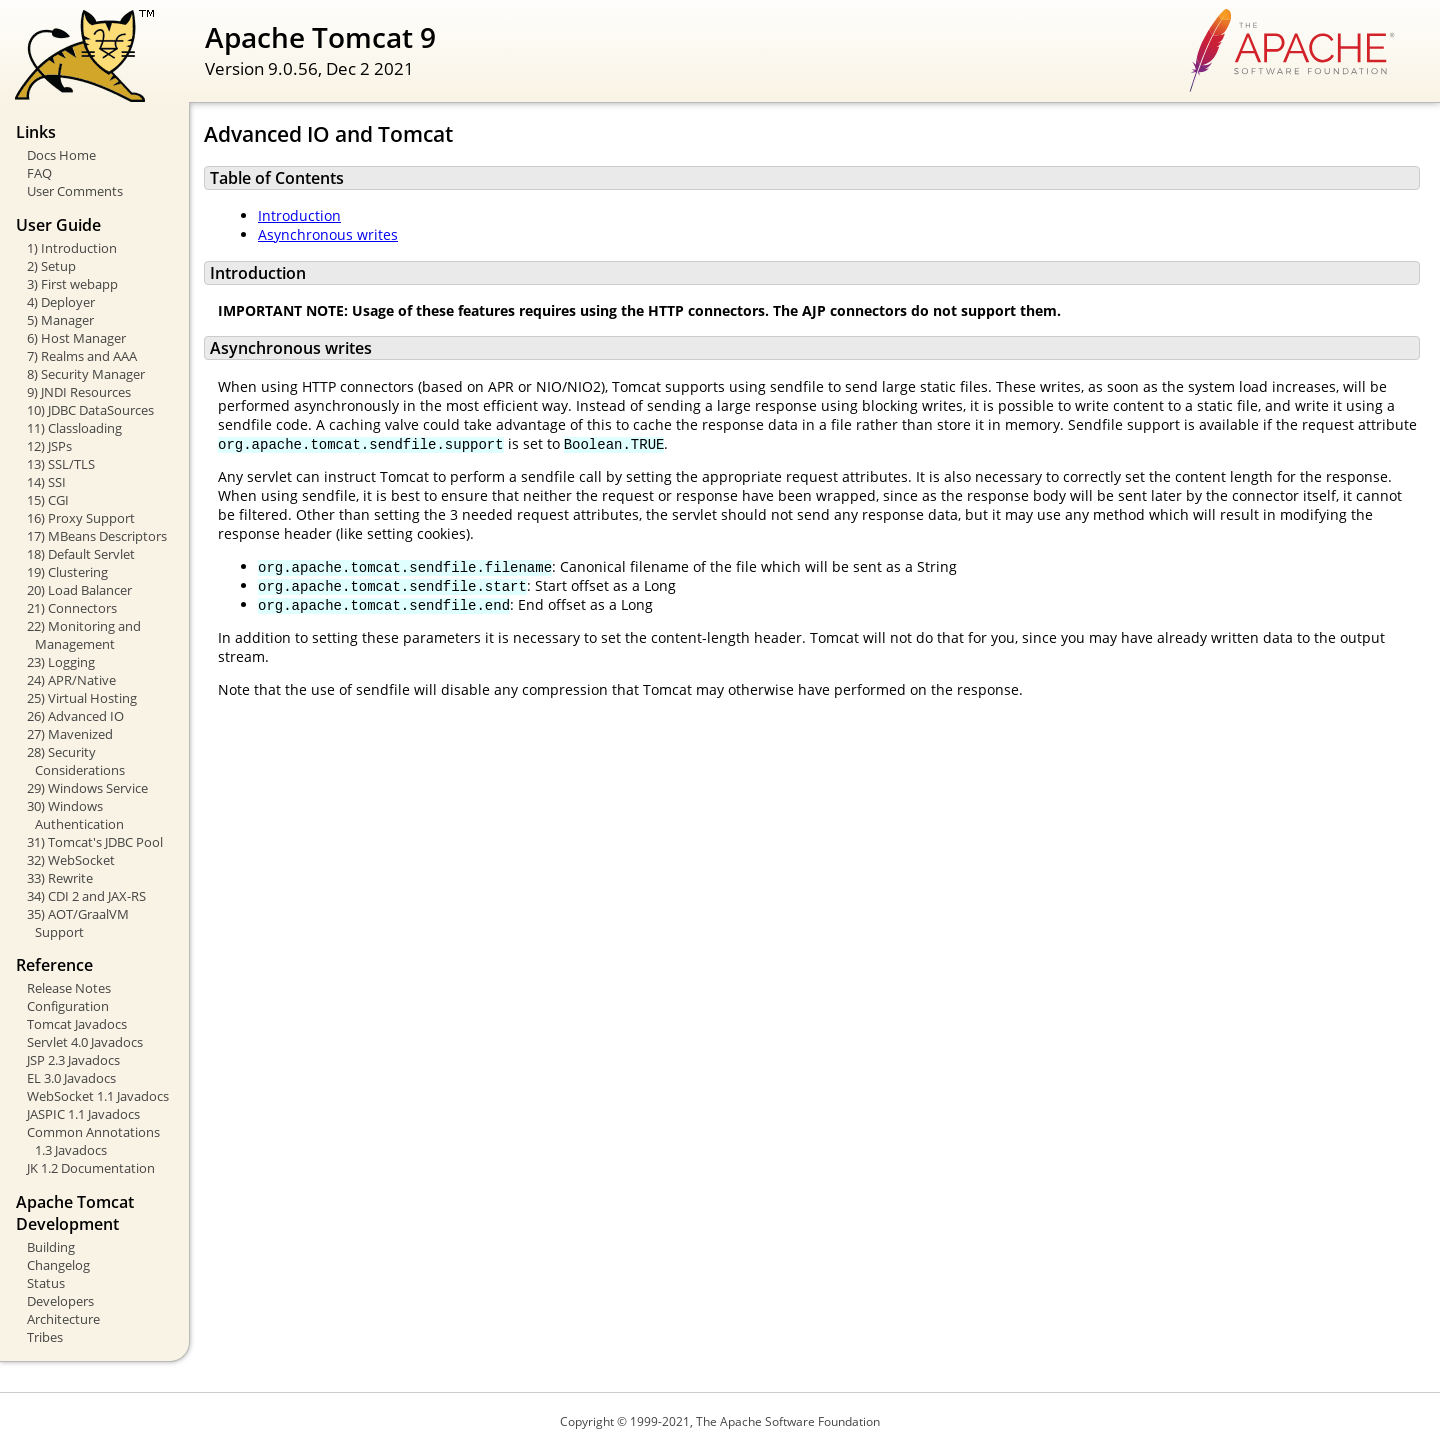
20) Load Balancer (79, 590)
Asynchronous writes (328, 234)
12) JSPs (49, 446)
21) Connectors (72, 608)
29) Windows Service (87, 788)
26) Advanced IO (75, 716)
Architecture (63, 1319)
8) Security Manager (86, 374)
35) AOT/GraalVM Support (78, 923)
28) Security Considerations (76, 761)
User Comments (75, 191)
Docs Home (61, 155)
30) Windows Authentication (75, 815)
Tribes (45, 1337)
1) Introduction (72, 248)
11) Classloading (74, 428)
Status (46, 1283)
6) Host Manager (76, 338)
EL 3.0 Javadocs (71, 1078)
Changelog (58, 1265)
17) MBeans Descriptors (97, 536)
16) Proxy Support (81, 518)
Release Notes (69, 988)
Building (51, 1247)
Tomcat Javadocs (77, 1024)
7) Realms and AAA (82, 356)
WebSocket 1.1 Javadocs (98, 1096)
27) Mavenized (70, 734)
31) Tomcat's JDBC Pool (95, 842)
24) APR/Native (71, 680)
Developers (60, 1301)
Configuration (68, 1006)
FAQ (39, 173)
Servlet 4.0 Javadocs (85, 1042)
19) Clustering (67, 572)
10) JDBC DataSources (90, 410)
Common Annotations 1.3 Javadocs (93, 1141)
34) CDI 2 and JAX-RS (86, 896)
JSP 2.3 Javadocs (73, 1060)
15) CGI (48, 500)
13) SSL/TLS (61, 464)
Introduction (299, 215)
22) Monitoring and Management (84, 635)
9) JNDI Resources (79, 392)
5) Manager (60, 320)
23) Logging (61, 662)
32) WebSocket (71, 860)
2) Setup (51, 266)
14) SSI (46, 482)
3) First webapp (72, 284)
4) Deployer (61, 302)
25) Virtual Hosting (82, 698)
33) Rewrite (60, 878)
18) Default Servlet (81, 554)
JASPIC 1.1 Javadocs (83, 1114)
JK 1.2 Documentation (91, 1168)
